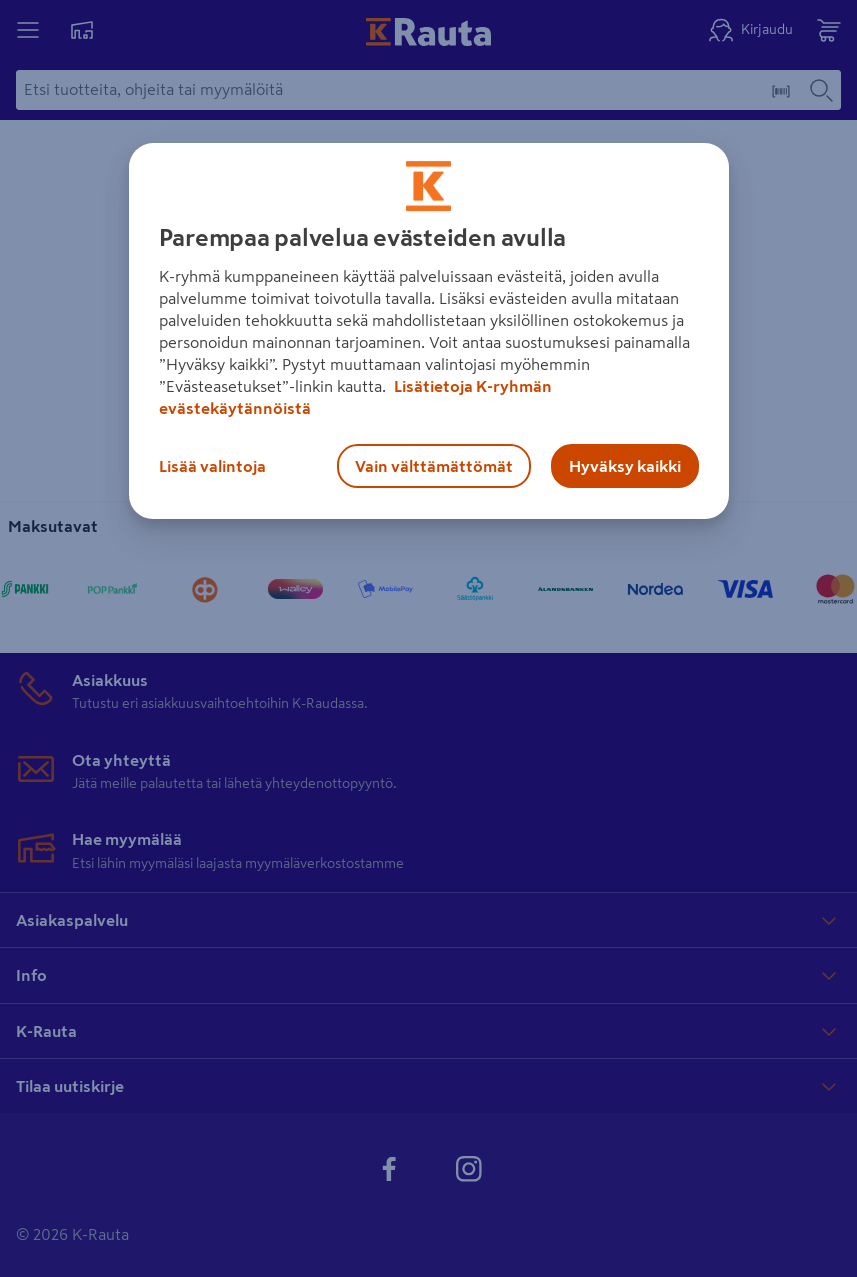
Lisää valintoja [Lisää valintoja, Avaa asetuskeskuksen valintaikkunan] (212, 466)
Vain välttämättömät (434, 466)
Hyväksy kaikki (625, 466)
